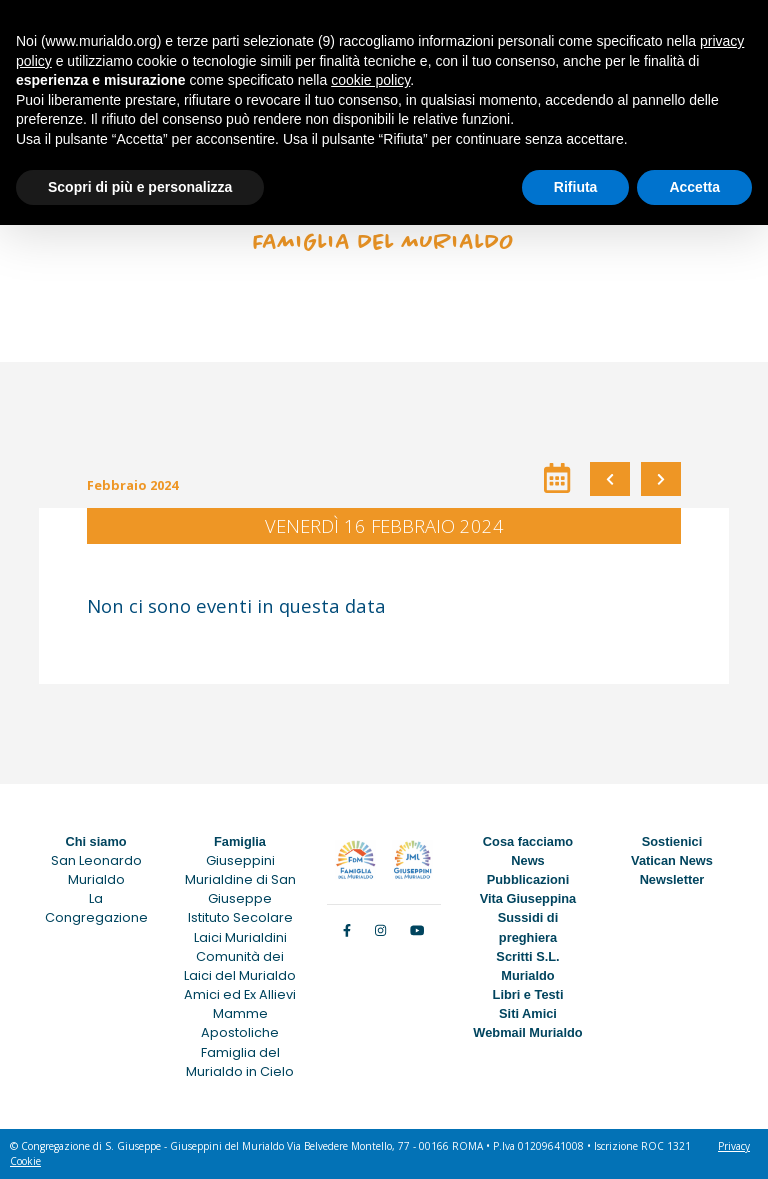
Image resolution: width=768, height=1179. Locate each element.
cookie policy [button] (370, 80)
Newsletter (672, 879)
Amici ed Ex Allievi (240, 994)
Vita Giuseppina (528, 898)
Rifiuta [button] (576, 187)
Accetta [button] (694, 187)
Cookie (25, 1161)
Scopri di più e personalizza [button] (140, 187)
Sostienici (672, 841)
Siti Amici (528, 1013)
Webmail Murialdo (527, 1032)
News (527, 860)
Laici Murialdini (240, 937)
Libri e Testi (528, 994)
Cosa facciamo (528, 841)
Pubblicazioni (528, 879)
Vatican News (672, 860)
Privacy (734, 1146)
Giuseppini (240, 860)
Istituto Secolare (240, 917)
